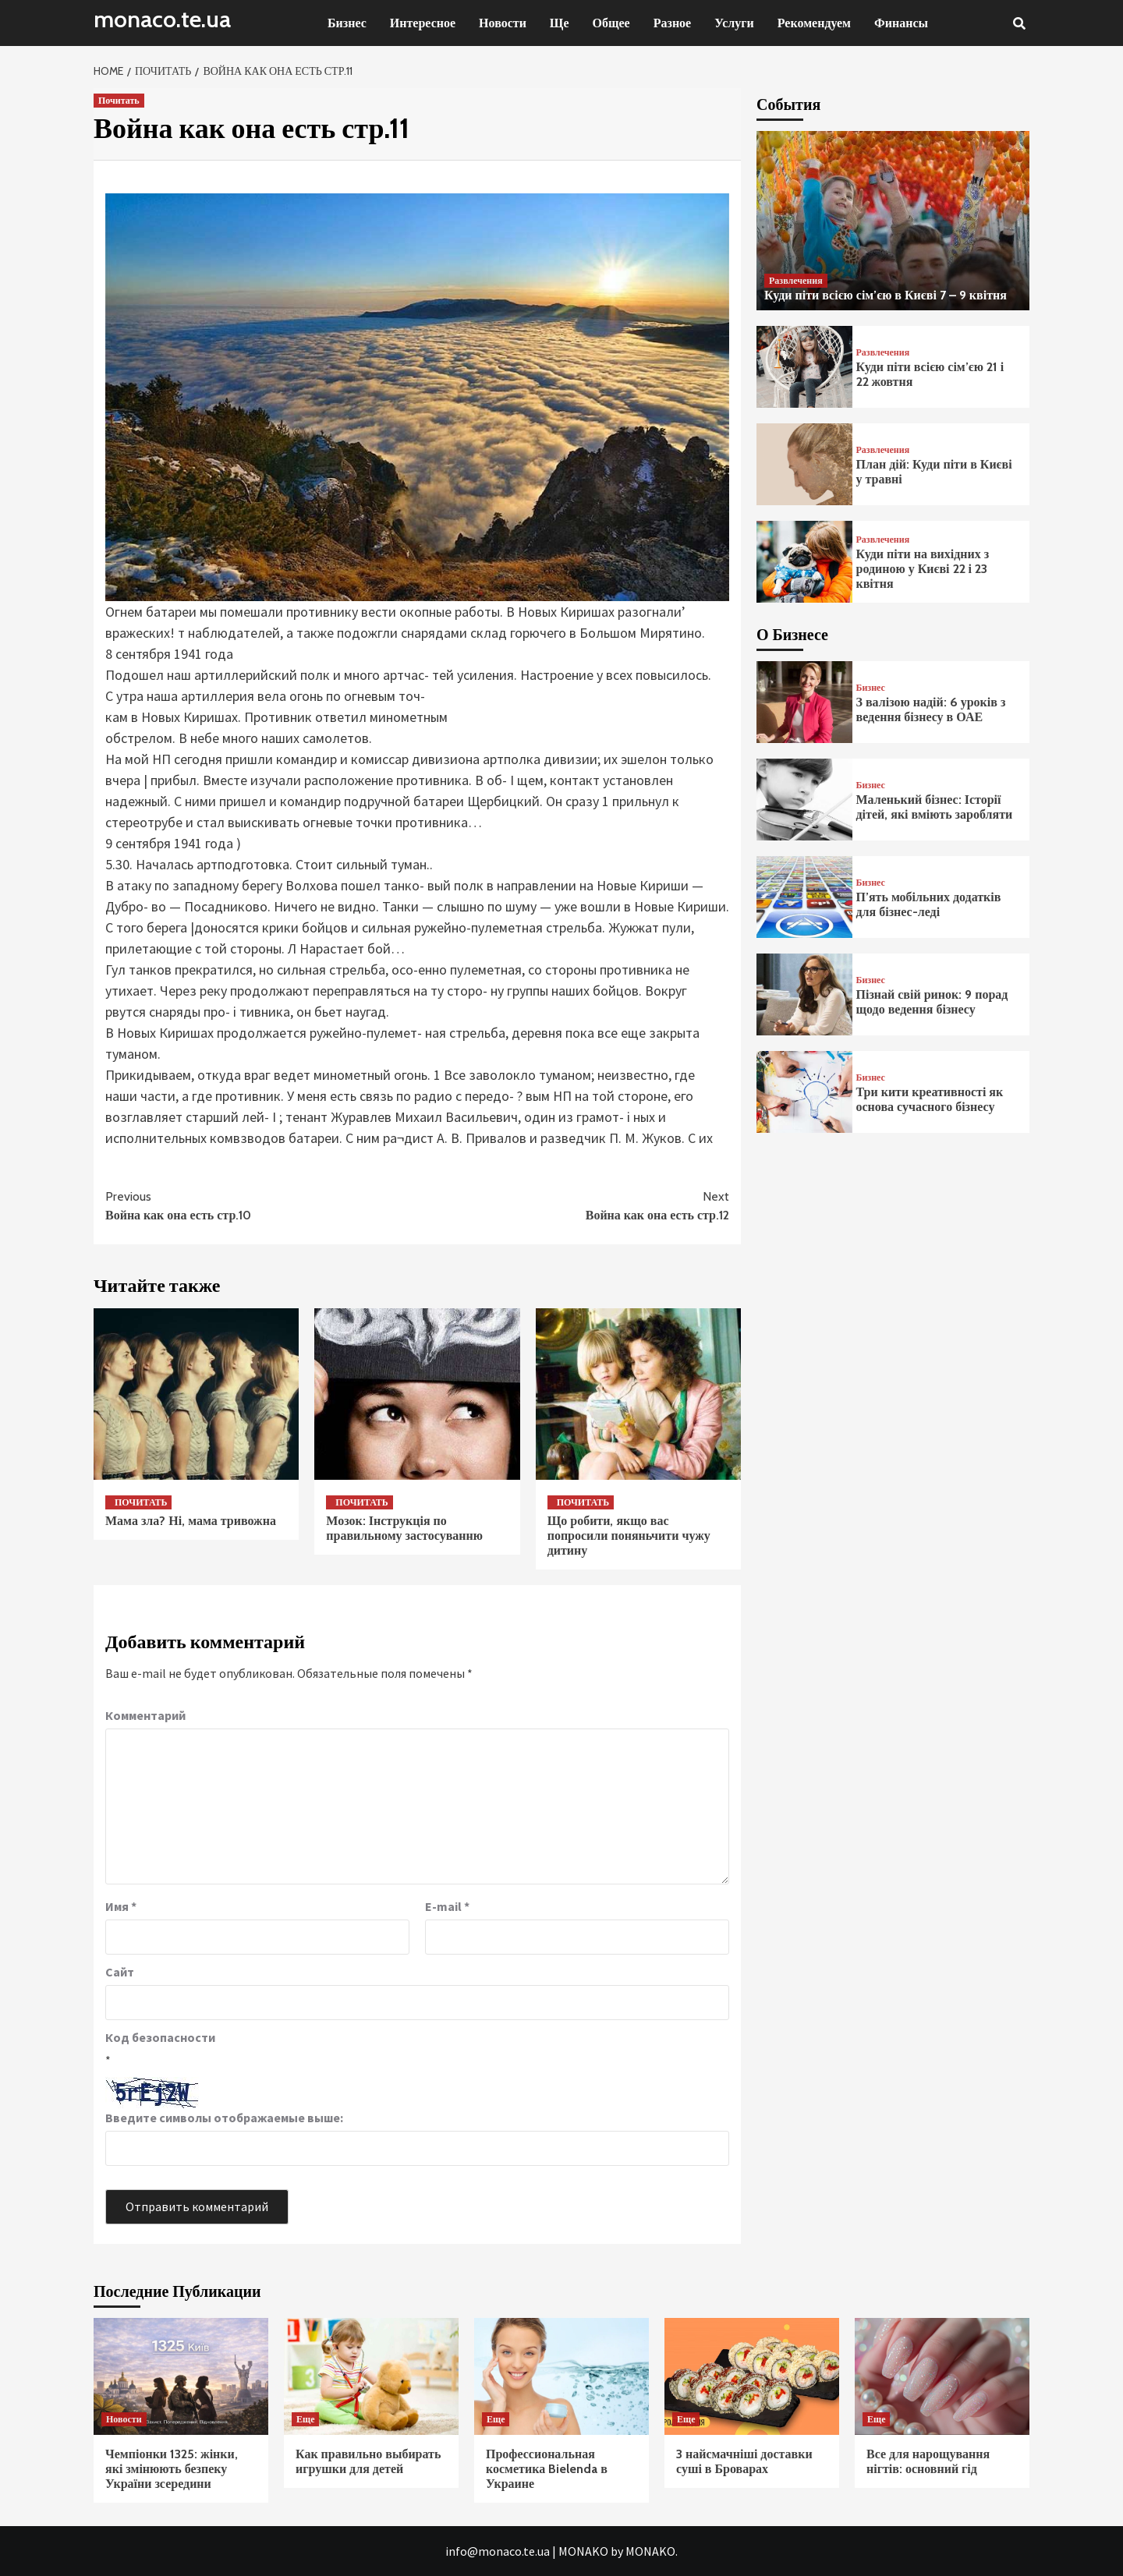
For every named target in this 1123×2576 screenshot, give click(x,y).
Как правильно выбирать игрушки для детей (368, 2461)
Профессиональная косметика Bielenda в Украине (547, 2469)
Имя (120, 1906)
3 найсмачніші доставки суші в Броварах (744, 2461)
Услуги (734, 23)
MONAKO (583, 2551)
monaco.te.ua (162, 19)
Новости (502, 23)
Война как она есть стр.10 (261, 1205)
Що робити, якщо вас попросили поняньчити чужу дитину (628, 1535)
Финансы (901, 23)
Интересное (422, 23)
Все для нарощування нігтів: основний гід (928, 2461)
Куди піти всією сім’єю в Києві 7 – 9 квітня (885, 295)
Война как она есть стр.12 (573, 1205)
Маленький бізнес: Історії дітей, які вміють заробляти (934, 807)
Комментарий (145, 1715)
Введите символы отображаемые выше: (224, 2117)
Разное (673, 23)
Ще (559, 23)
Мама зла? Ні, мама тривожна (190, 1520)
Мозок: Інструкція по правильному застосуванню (404, 1528)
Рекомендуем (814, 23)
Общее (611, 23)
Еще (305, 2419)
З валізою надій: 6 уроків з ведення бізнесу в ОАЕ (931, 709)
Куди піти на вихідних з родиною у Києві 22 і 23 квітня (923, 569)
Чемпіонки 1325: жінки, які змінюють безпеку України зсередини (171, 2469)
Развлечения (796, 280)
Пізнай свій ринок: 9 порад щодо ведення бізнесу (932, 1002)
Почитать (119, 100)
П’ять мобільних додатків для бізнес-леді (928, 904)
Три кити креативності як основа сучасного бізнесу (930, 1099)
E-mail (447, 1906)
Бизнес (347, 23)
